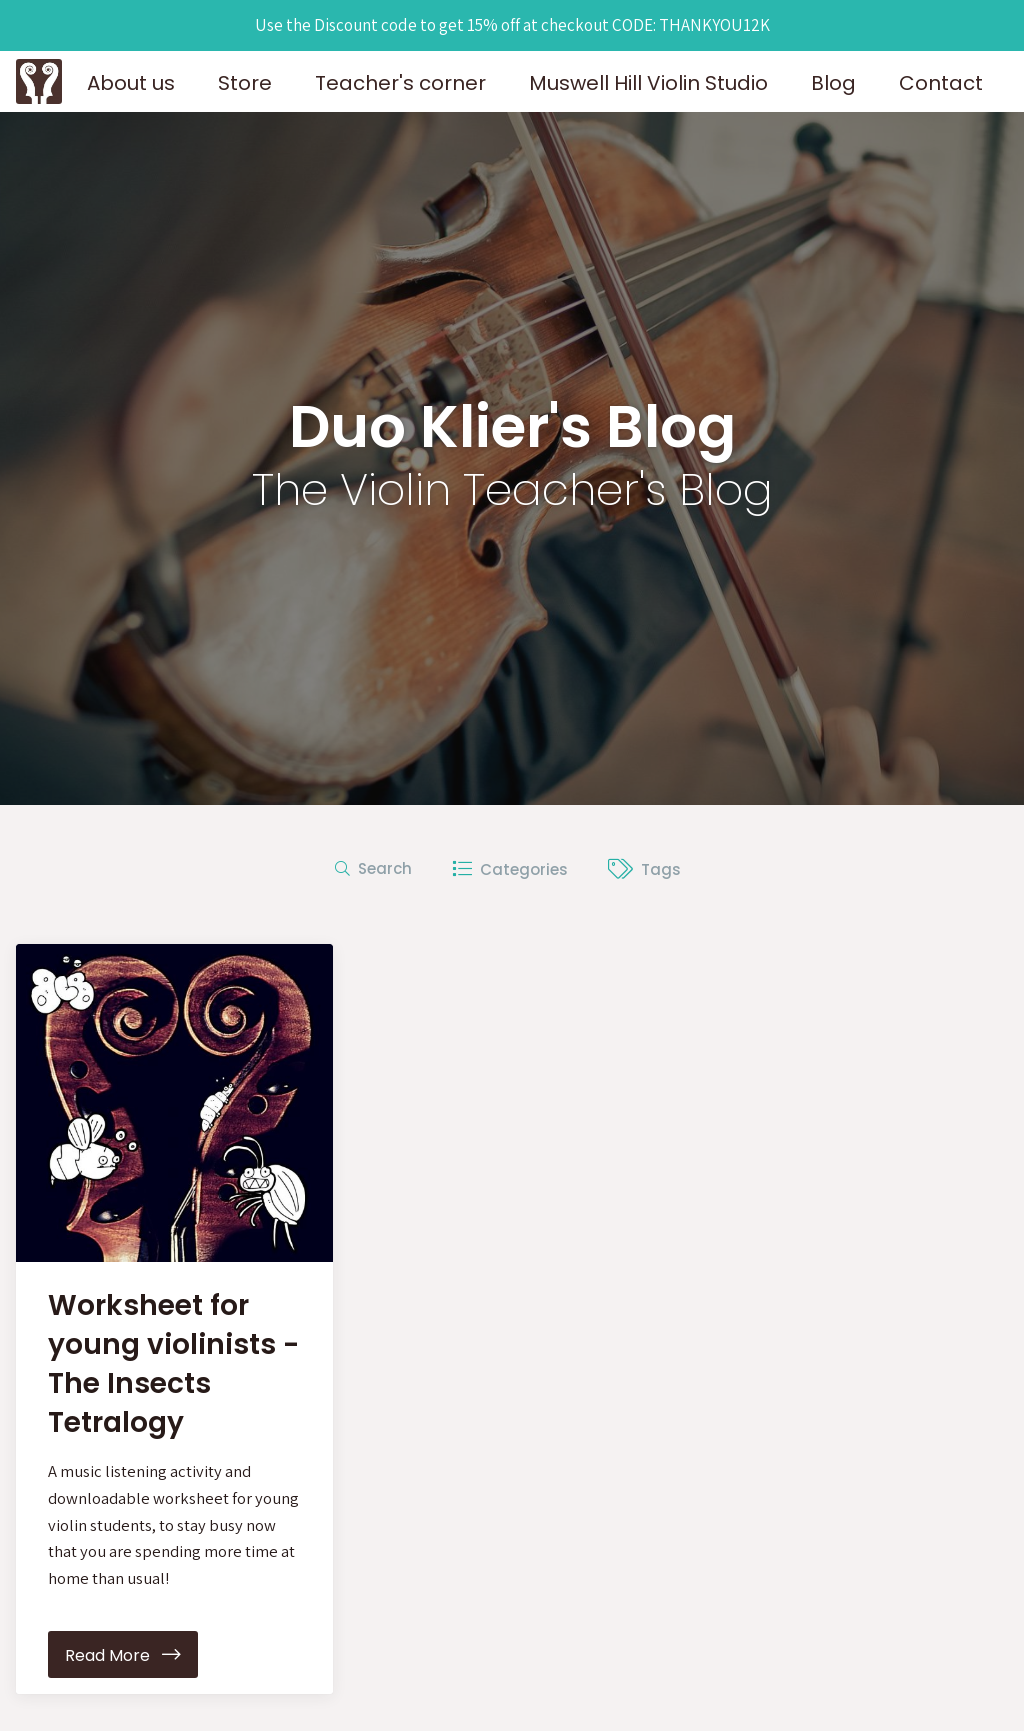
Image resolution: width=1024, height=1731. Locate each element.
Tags (644, 868)
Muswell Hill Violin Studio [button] (648, 83)
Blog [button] (833, 83)
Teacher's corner (400, 83)
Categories (510, 868)
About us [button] (131, 83)
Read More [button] (123, 1657)
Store (245, 83)
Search (373, 868)
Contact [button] (941, 83)
